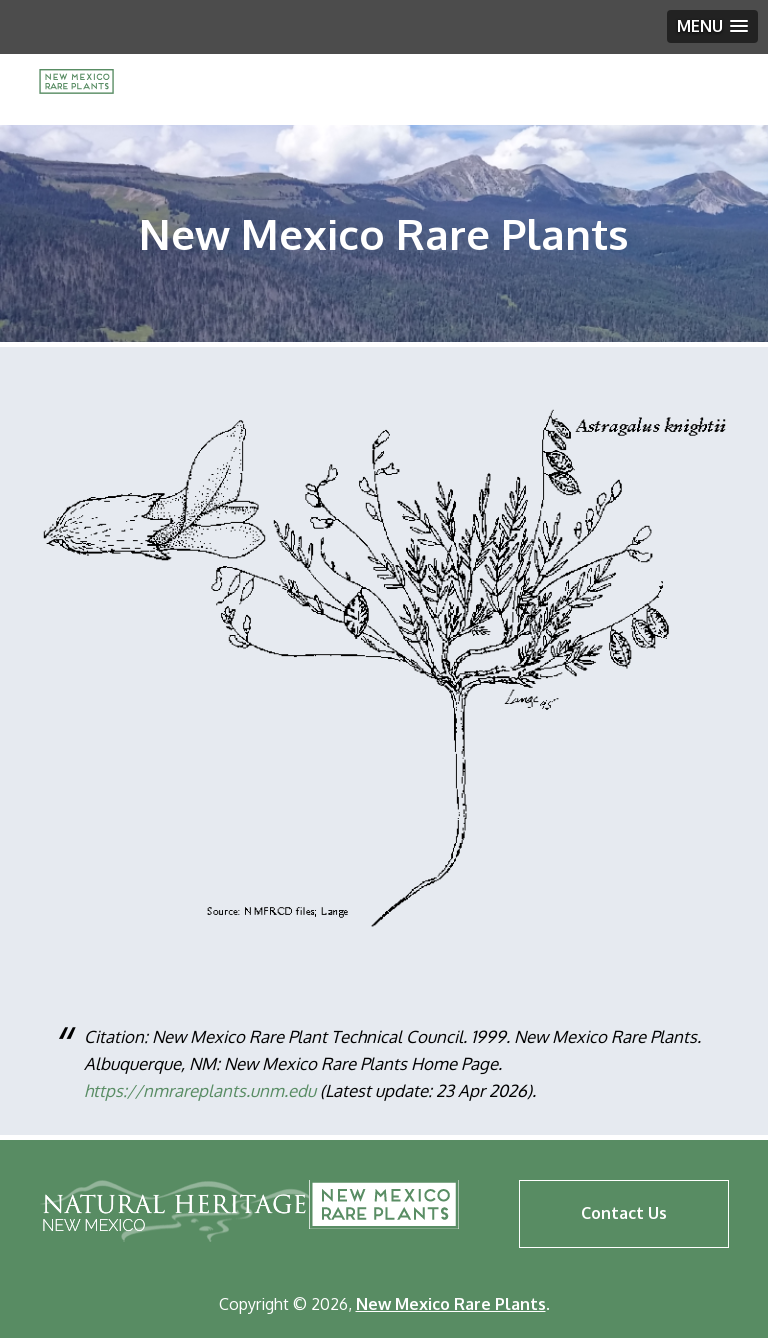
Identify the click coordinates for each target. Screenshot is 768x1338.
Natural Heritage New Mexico (176, 1211)
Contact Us (624, 1213)
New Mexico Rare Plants (384, 1204)
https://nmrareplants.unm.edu (200, 1090)
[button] (712, 26)
